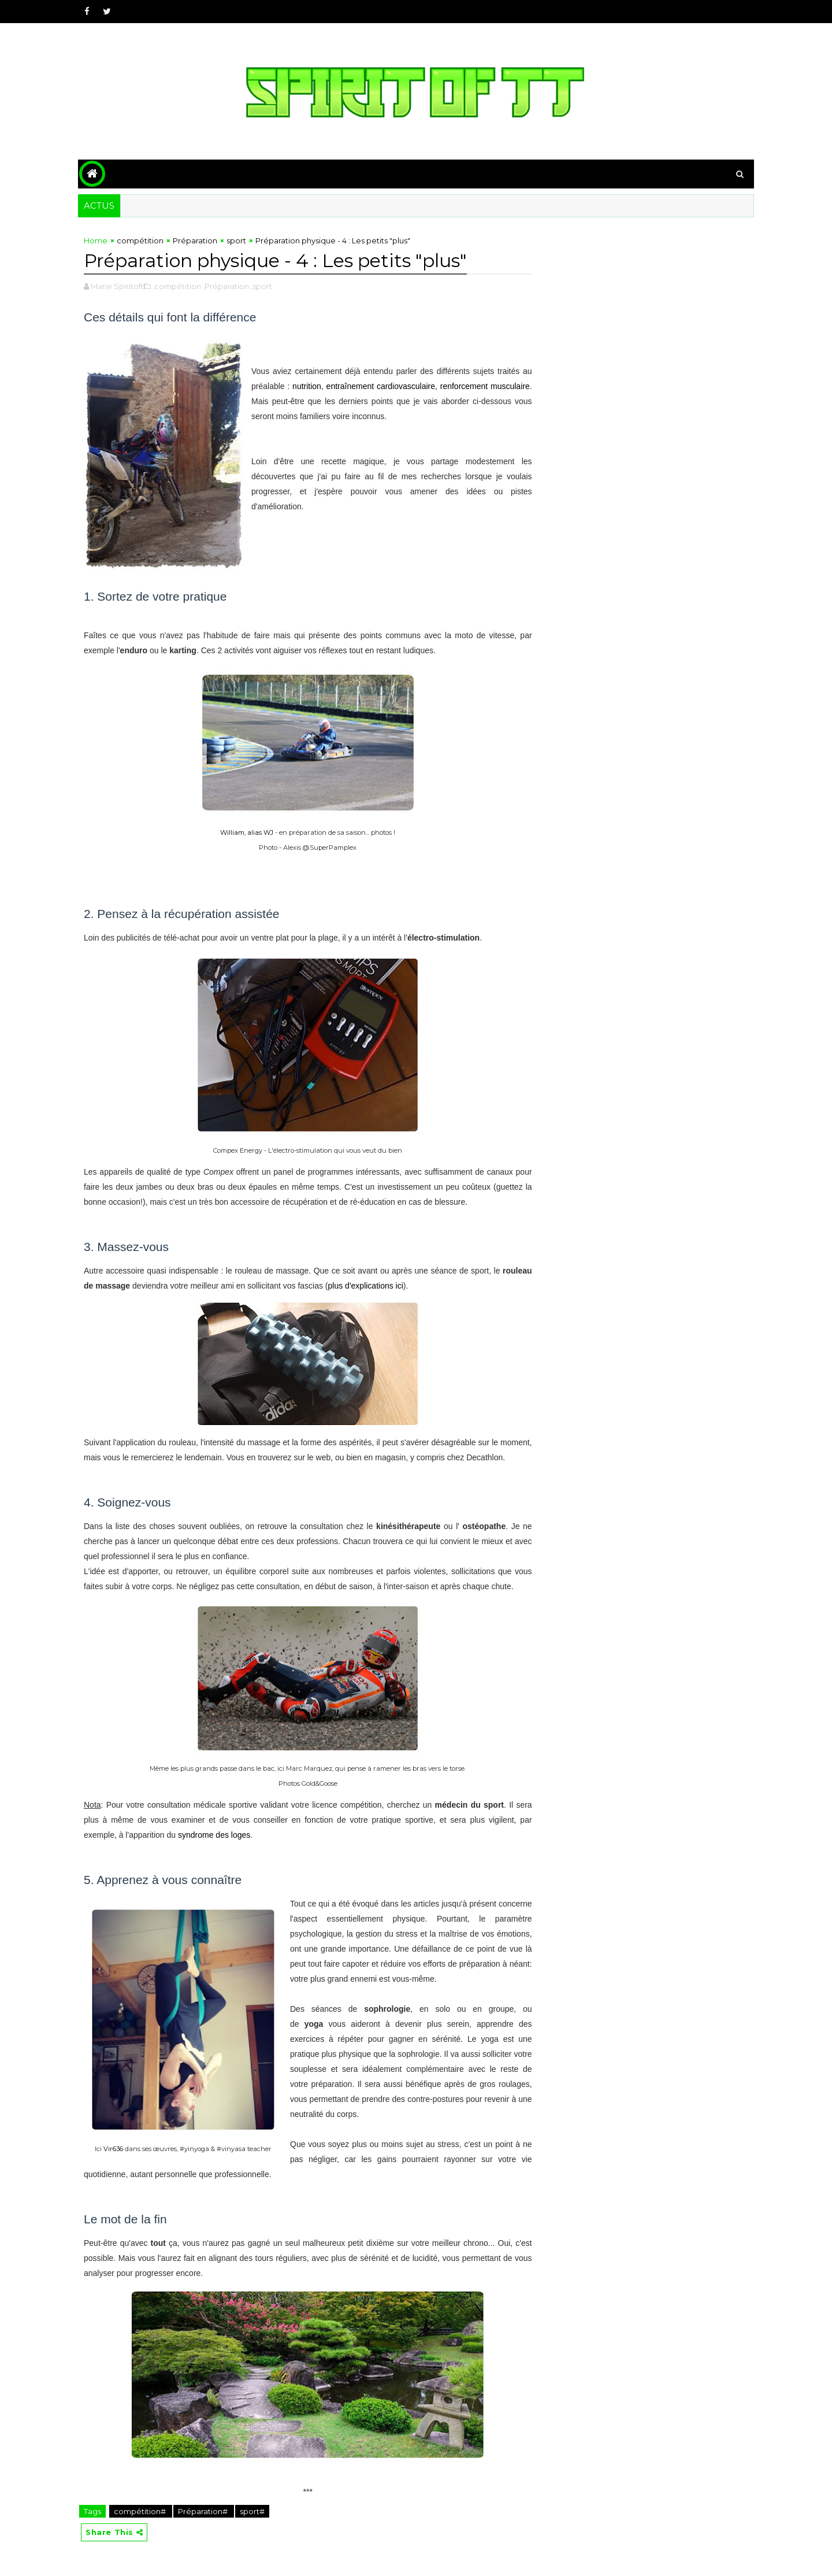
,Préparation (226, 286)
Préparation (195, 240)
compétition (140, 240)
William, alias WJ (246, 832)
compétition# (141, 2511)
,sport (261, 286)
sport (236, 240)
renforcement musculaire (485, 386)
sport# (252, 2511)
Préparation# (203, 2511)
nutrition (306, 386)
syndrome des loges (214, 1835)
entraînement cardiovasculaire (380, 386)
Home (95, 240)
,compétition (177, 286)
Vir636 (113, 2149)
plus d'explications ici (365, 1285)
